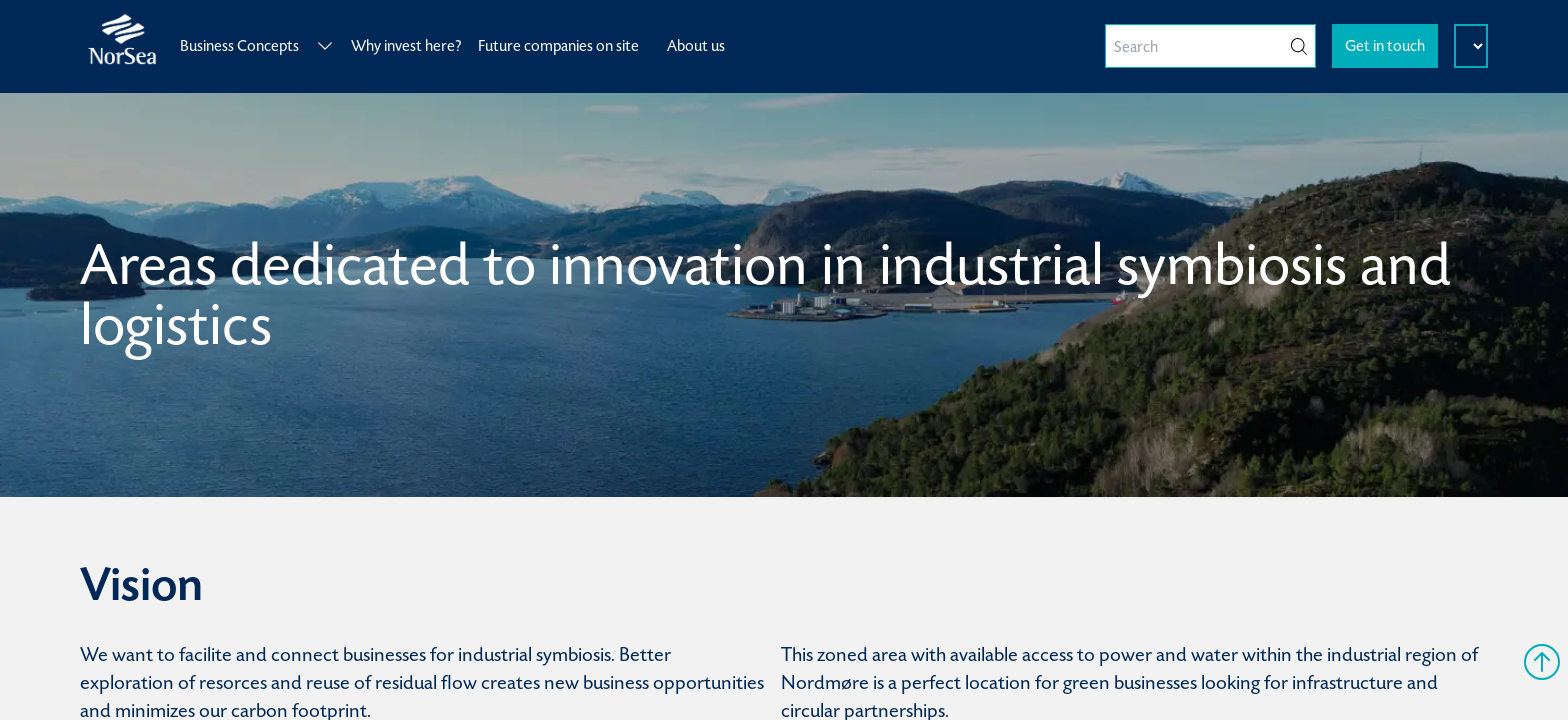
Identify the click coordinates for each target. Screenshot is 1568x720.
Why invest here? (406, 45)
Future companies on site (558, 45)
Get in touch (1385, 45)
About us (696, 45)
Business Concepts (257, 46)
